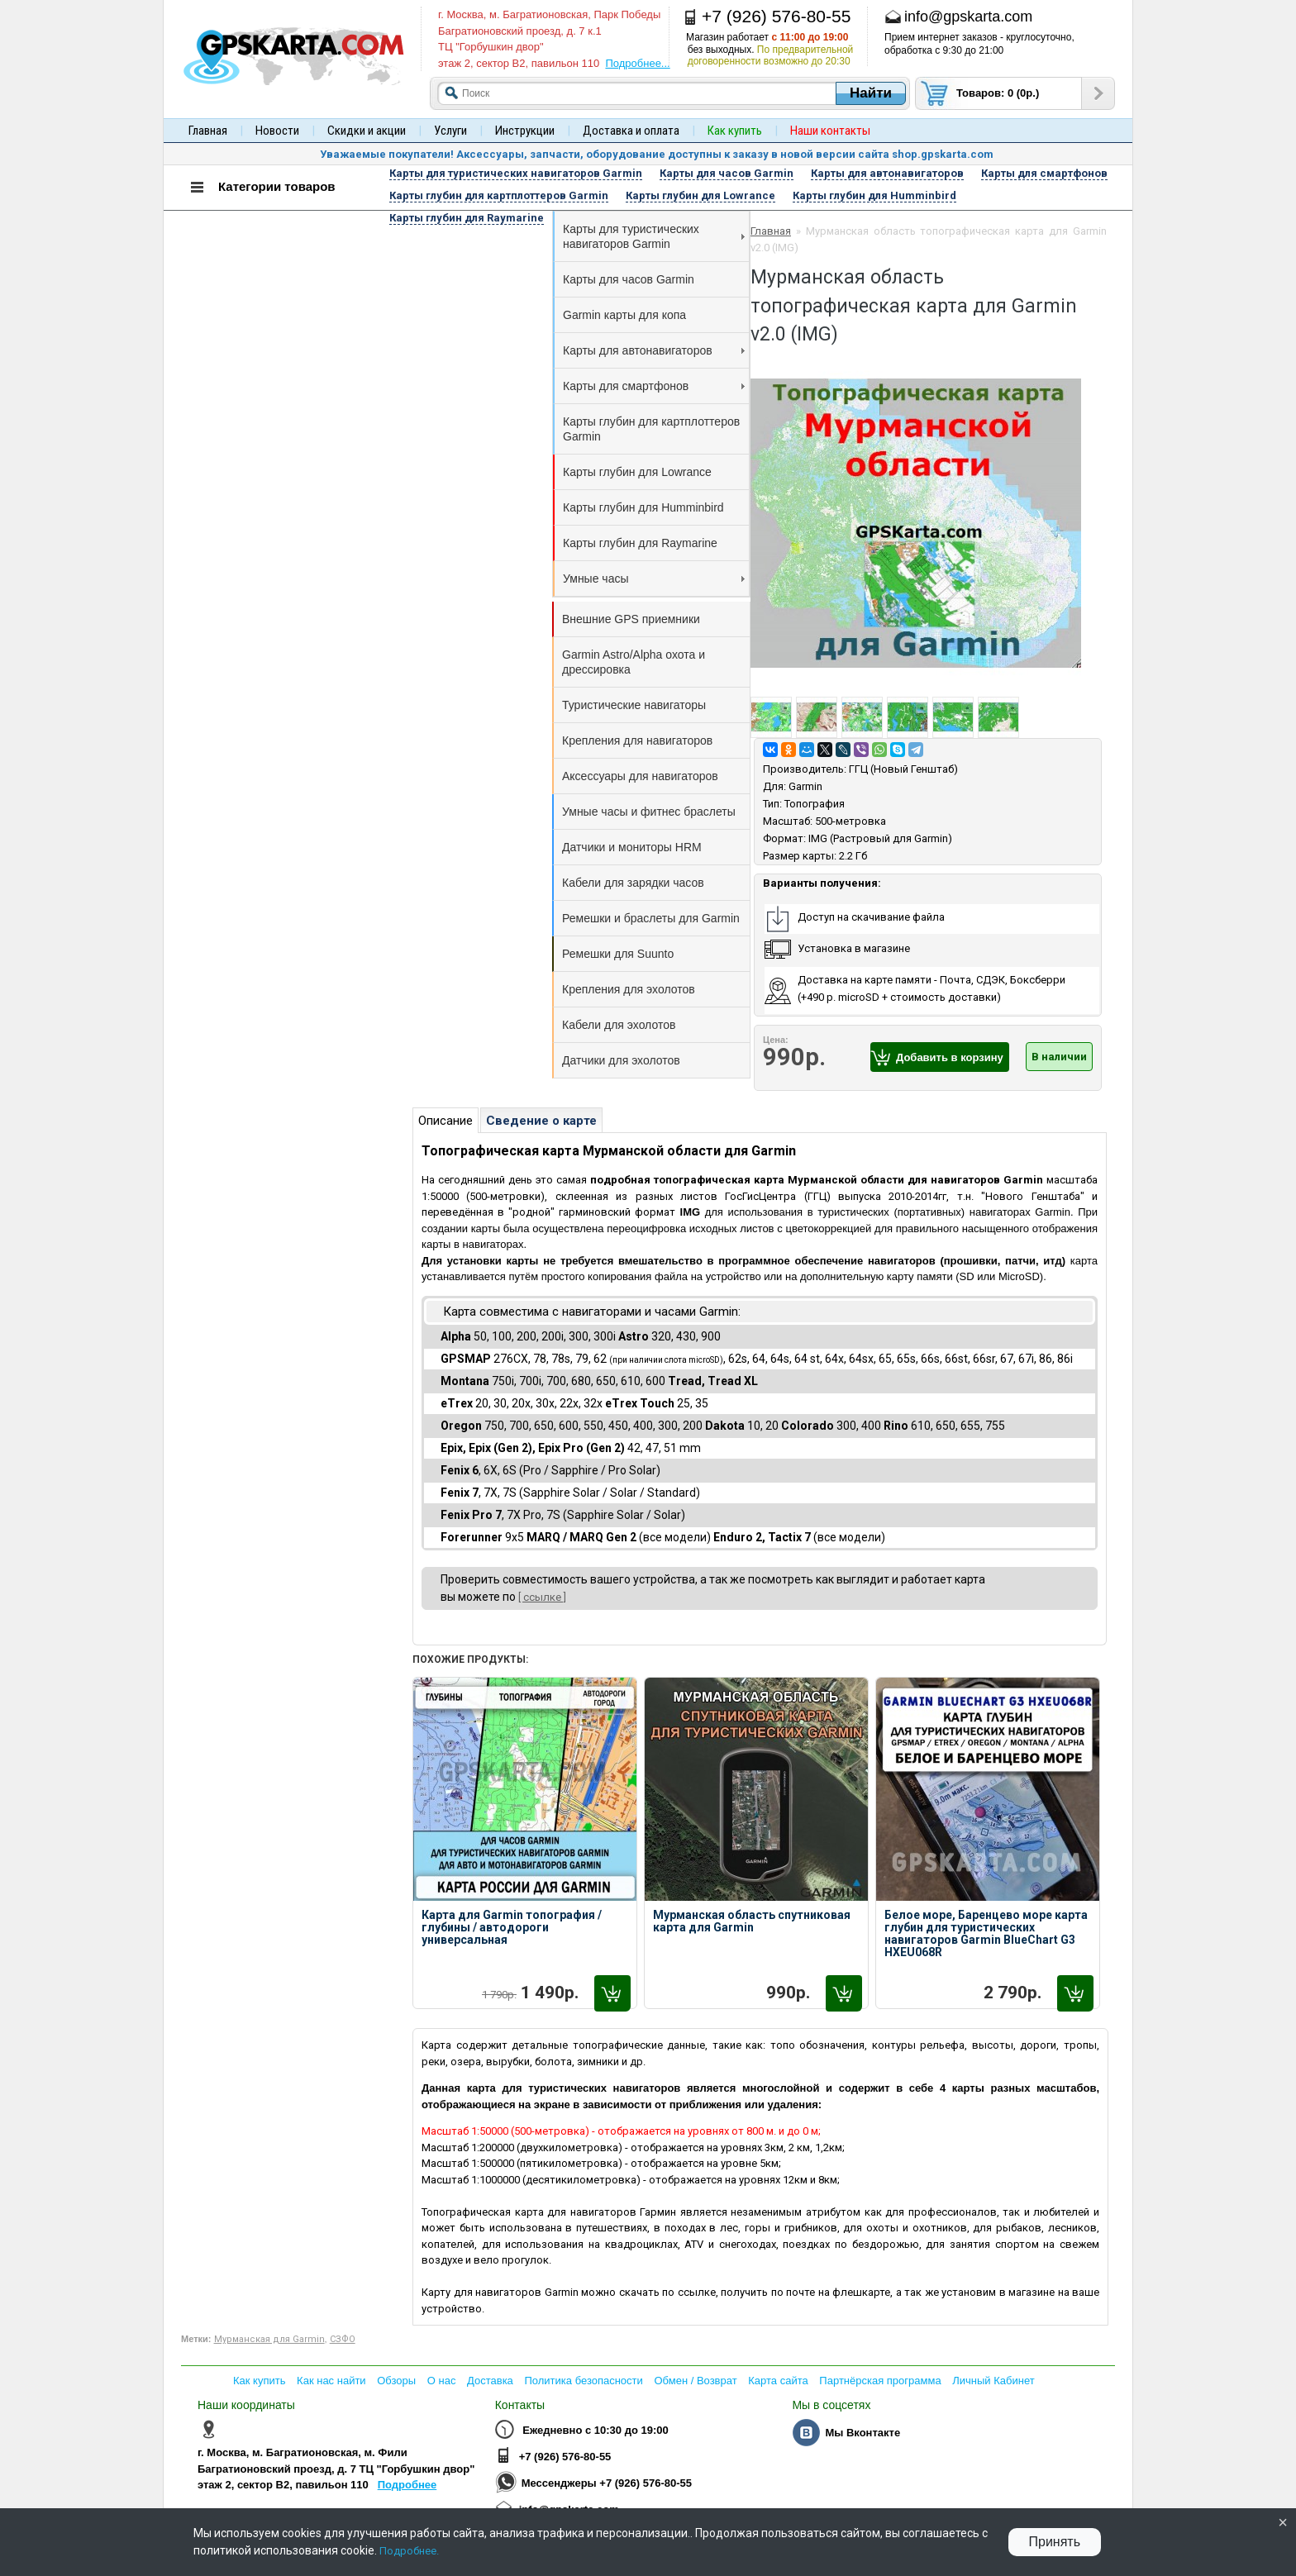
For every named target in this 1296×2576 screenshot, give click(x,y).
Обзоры (396, 2380)
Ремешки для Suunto (618, 953)
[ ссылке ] (542, 1597)
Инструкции (525, 130)
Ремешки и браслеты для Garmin (651, 918)
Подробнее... (637, 63)
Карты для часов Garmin (628, 279)
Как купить (259, 2380)
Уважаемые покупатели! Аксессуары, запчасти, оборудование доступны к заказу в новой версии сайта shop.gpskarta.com (656, 154)
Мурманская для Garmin (269, 2339)
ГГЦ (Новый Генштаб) (903, 769)
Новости (277, 130)
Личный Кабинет (993, 2380)
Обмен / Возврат (695, 2380)
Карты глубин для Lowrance (637, 472)
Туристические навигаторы (634, 705)
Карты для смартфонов (654, 386)
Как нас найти (331, 2380)
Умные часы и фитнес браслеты (649, 811)
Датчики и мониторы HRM (632, 847)
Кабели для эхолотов (618, 1024)
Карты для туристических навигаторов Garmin (654, 236)
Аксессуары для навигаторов (640, 776)
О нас (441, 2380)
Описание (445, 1120)
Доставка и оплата (631, 130)
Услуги (450, 130)
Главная (207, 130)
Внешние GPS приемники (631, 619)
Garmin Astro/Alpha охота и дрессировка (633, 662)
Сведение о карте (541, 1120)
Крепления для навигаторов (637, 740)
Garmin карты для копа (624, 314)
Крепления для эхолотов (628, 989)
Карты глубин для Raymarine (640, 543)
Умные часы (654, 578)
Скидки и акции (366, 130)
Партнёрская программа (880, 2380)
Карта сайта (778, 2380)
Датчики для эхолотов (621, 1060)
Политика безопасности (583, 2380)
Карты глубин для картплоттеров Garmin (651, 429)
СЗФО (342, 2339)
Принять (1055, 2542)
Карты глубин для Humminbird (643, 507)
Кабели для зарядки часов (633, 882)
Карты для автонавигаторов (654, 350)
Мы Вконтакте (862, 2432)
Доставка (490, 2380)
